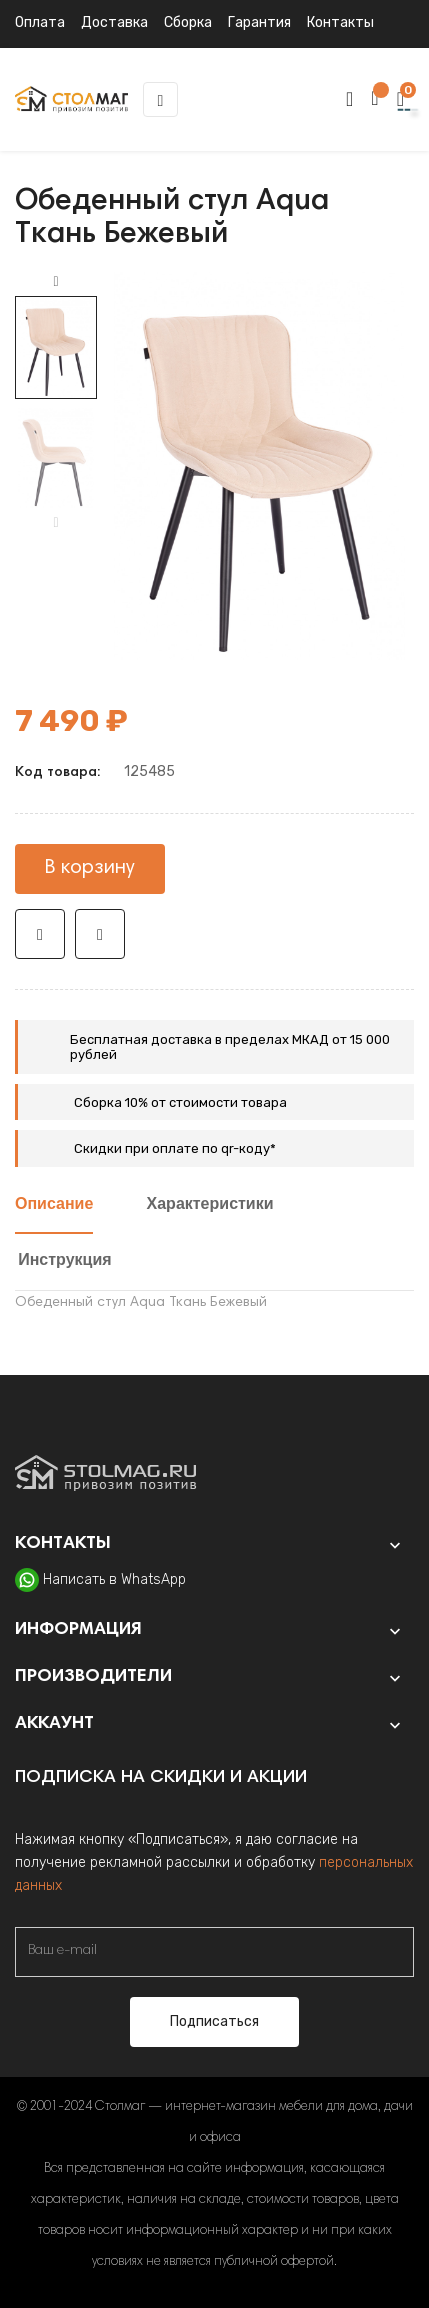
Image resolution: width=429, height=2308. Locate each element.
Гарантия (259, 22)
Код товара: (57, 773)
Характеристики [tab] (210, 1205)
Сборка (188, 22)
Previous (56, 523)
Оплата (40, 22)
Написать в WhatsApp (114, 1579)
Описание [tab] (54, 1205)
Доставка (114, 22)
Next (56, 282)
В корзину (90, 868)
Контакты (340, 22)
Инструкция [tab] (64, 1261)
